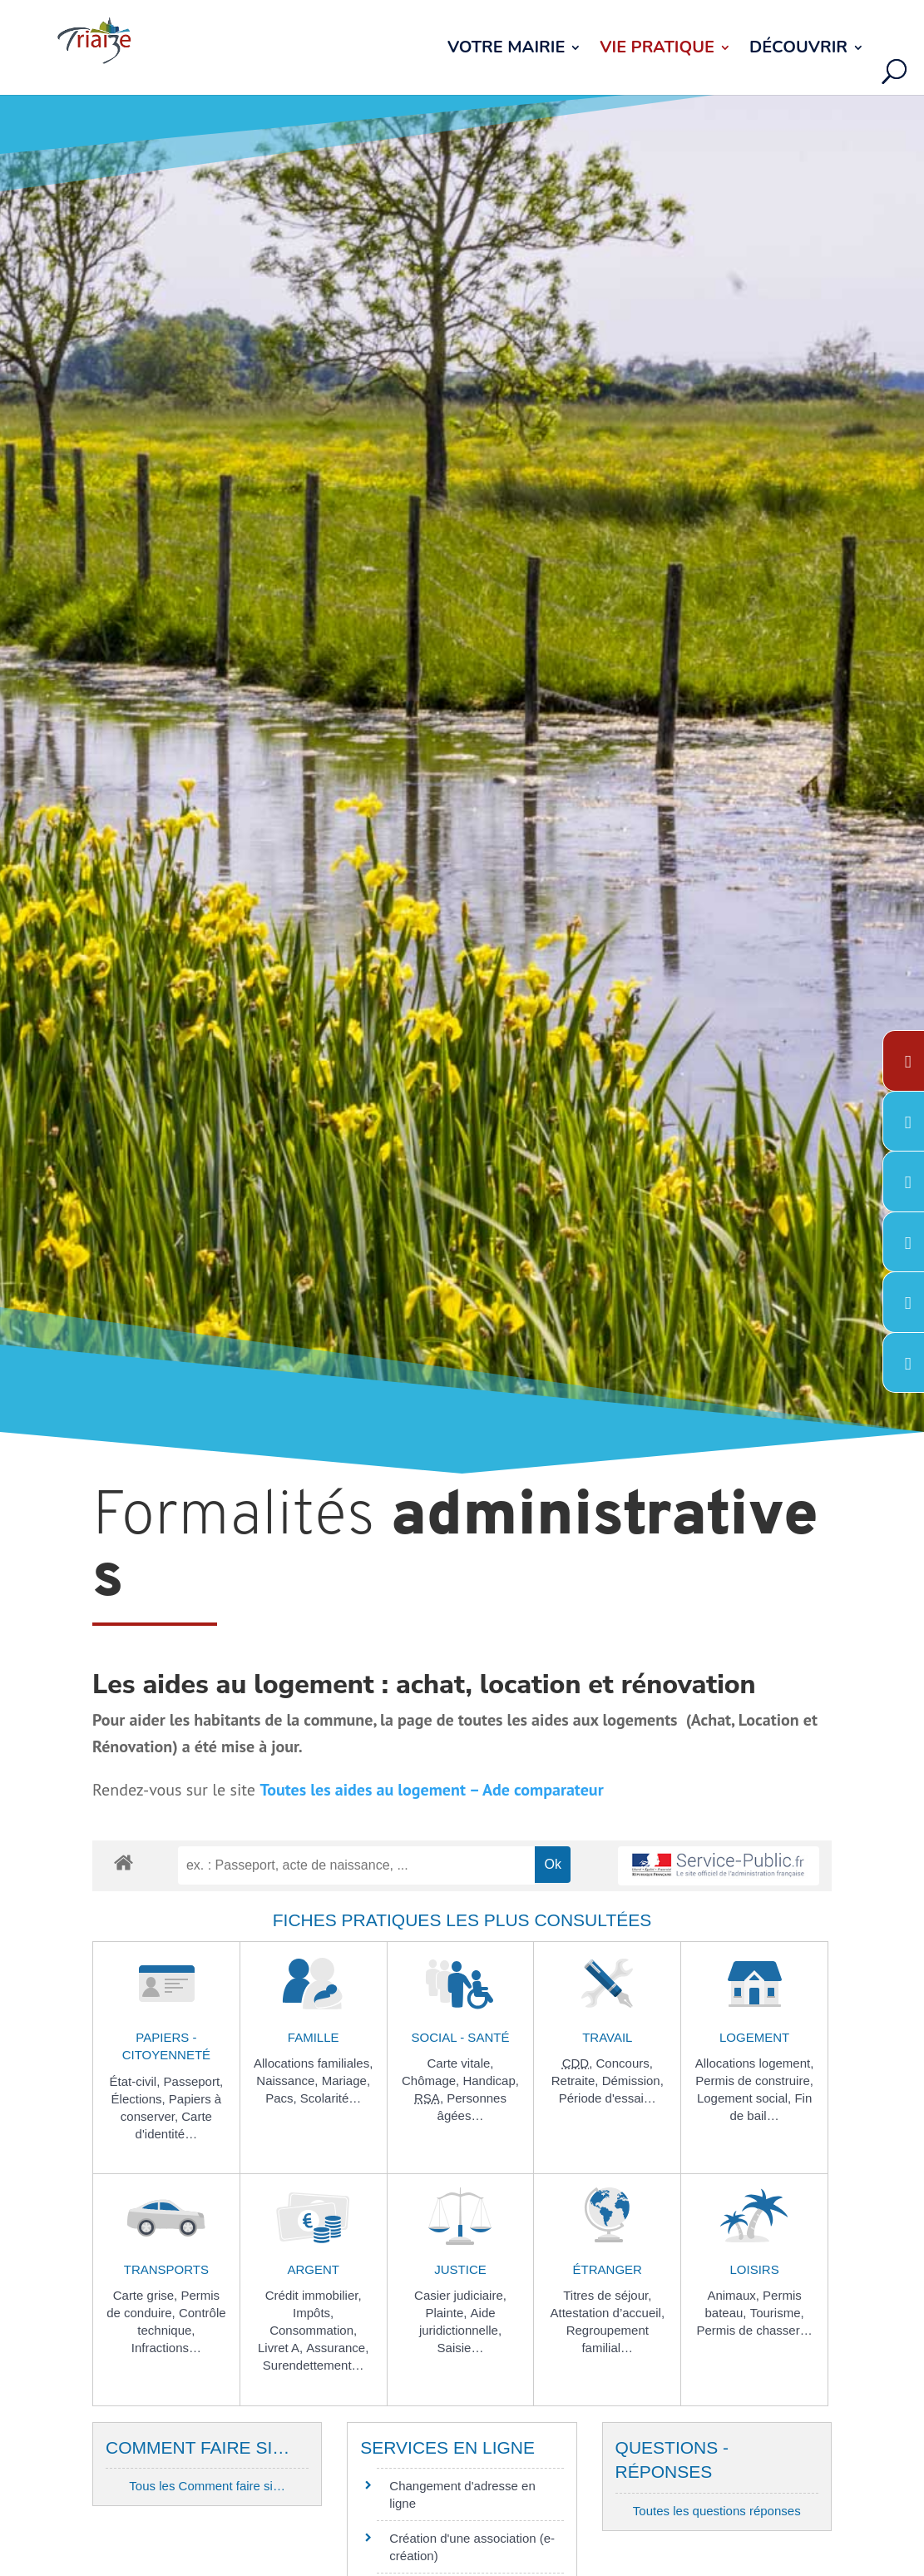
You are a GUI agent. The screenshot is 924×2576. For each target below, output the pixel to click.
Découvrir (798, 50)
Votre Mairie (506, 50)
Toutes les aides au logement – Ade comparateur (431, 1790)
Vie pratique (657, 50)
